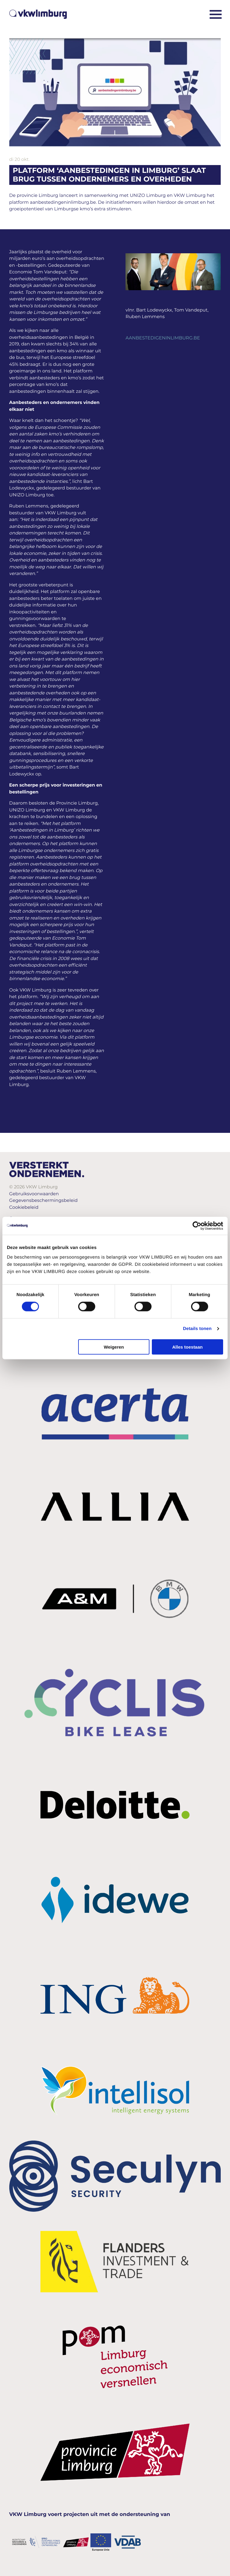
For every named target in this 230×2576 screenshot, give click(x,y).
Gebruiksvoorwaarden (34, 1193)
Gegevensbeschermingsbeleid (43, 1200)
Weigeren (114, 1346)
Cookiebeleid (24, 1207)
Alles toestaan (187, 1346)
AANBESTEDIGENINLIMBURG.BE (162, 338)
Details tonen (197, 1328)
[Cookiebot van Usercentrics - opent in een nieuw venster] (197, 1225)
